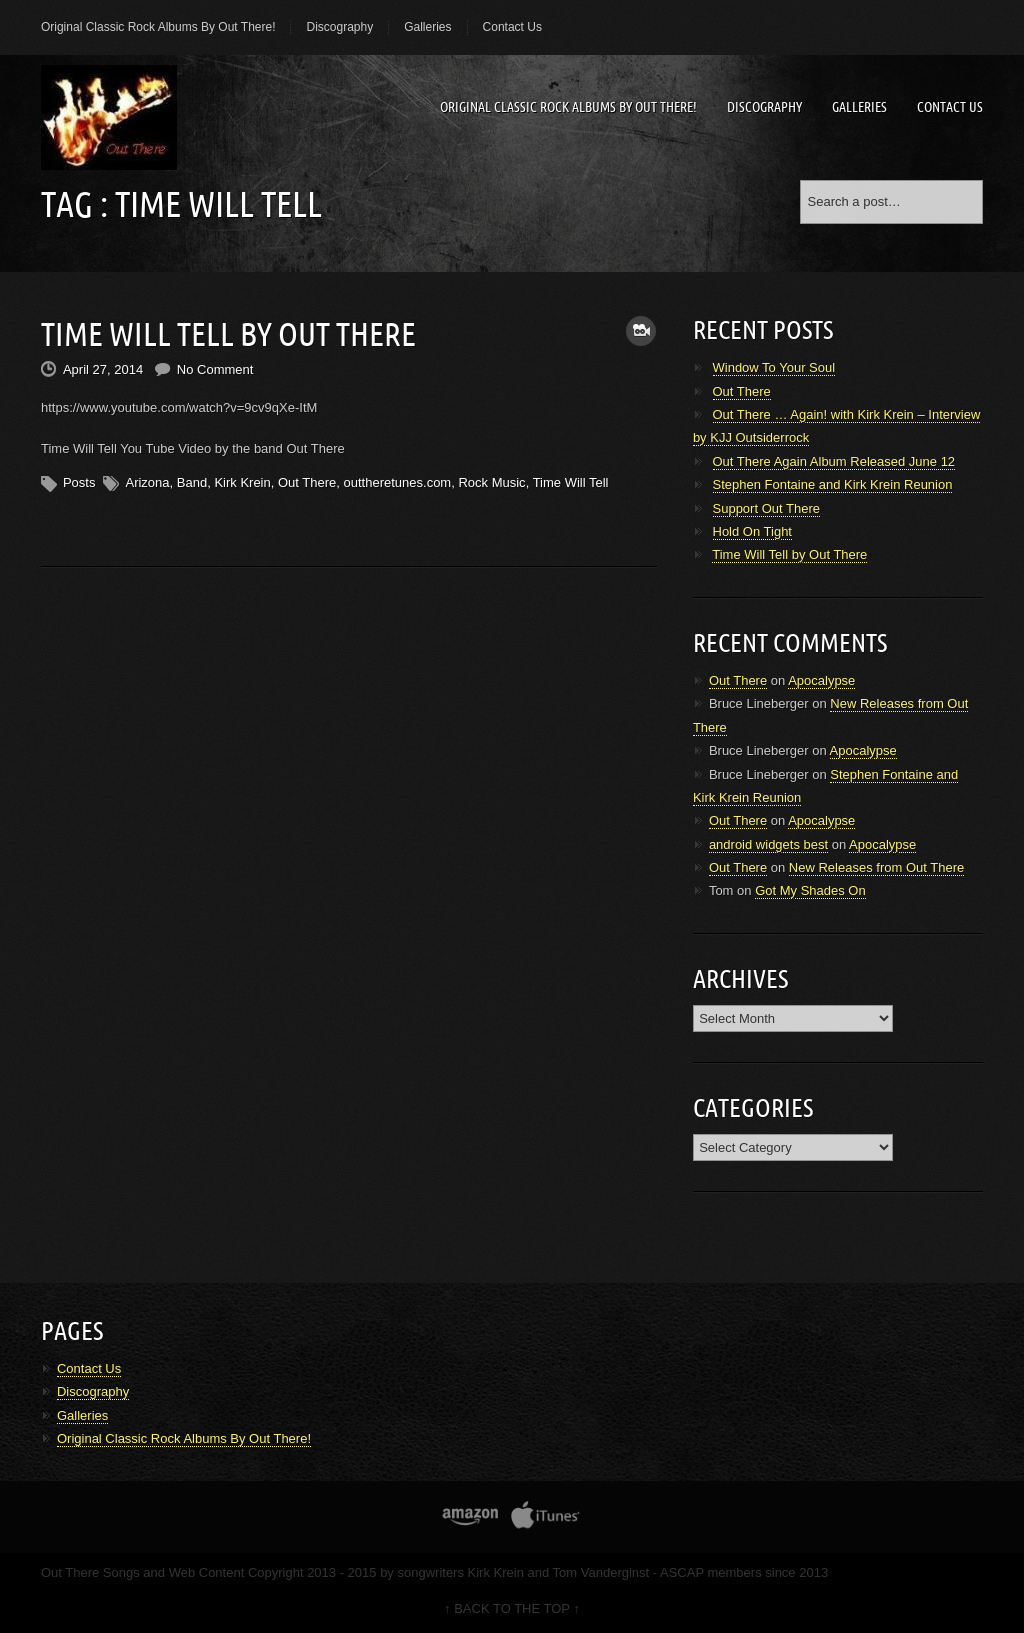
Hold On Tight (753, 531)
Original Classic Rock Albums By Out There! (158, 27)
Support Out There (766, 508)
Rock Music (491, 482)
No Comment (215, 369)
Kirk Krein (242, 482)
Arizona (147, 482)
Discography (339, 27)
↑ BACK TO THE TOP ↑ (512, 1608)
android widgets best (768, 844)
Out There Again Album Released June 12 (834, 461)
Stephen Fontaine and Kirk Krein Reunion (833, 484)
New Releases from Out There (876, 867)
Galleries (427, 27)
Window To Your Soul (774, 367)
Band (192, 482)
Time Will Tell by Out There (228, 334)
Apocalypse (821, 680)
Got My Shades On (810, 890)
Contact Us (512, 27)
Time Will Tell (571, 482)
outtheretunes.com (398, 482)
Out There (307, 482)
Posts (79, 482)
